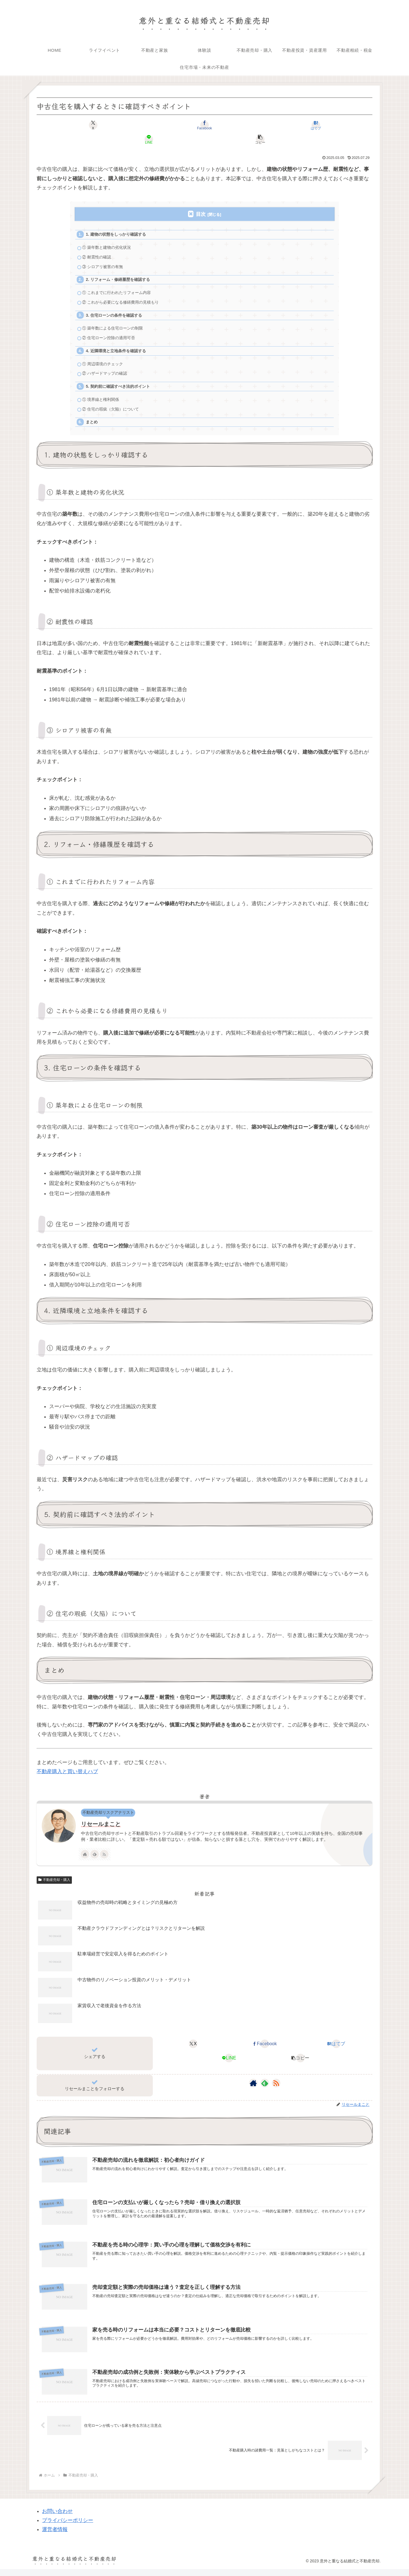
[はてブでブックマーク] (204, 125)
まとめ (93, 425)
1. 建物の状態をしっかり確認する (119, 221)
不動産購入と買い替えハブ (67, 1776)
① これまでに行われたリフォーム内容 (119, 284)
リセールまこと (101, 1828)
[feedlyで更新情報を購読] (94, 1858)
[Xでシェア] (91, 125)
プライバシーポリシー (67, 2527)
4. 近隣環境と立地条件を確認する (119, 347)
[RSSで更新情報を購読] (104, 1858)
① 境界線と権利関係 (102, 400)
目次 (201, 200)
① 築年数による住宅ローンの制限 (115, 323)
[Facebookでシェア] (148, 125)
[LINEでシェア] (261, 125)
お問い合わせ (57, 2518)
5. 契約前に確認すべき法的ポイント (121, 386)
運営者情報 (55, 2536)
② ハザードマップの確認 (107, 372)
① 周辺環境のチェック (105, 362)
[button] (317, 125)
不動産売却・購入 (54, 1884)
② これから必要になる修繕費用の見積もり (124, 295)
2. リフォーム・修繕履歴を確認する (121, 270)
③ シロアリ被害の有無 (105, 256)
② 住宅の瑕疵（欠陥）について (113, 411)
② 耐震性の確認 (98, 245)
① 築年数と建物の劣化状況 (109, 235)
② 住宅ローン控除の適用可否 (111, 333)
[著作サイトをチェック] (85, 1858)
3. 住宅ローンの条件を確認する (117, 308)
